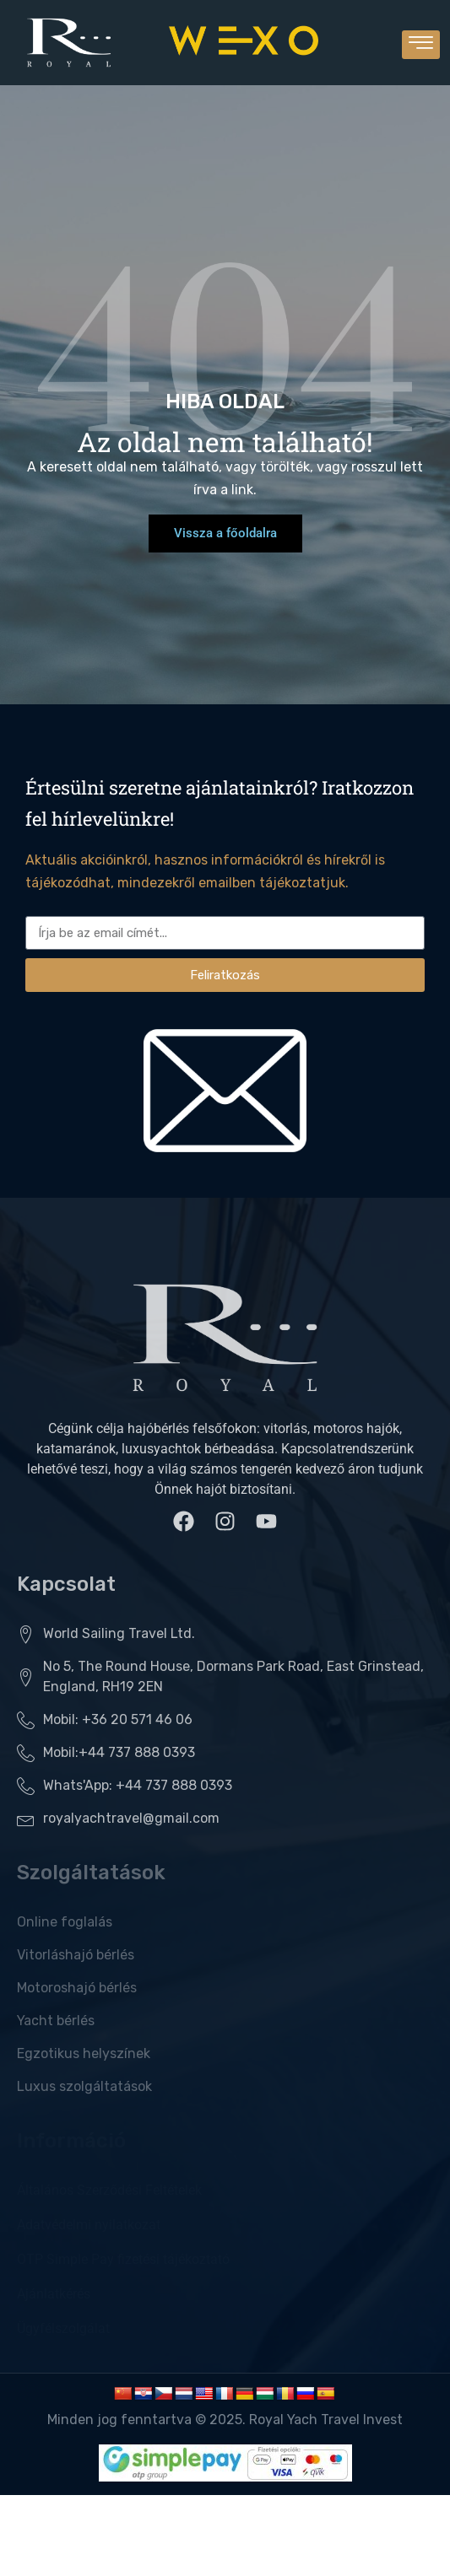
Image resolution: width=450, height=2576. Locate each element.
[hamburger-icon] (421, 44)
